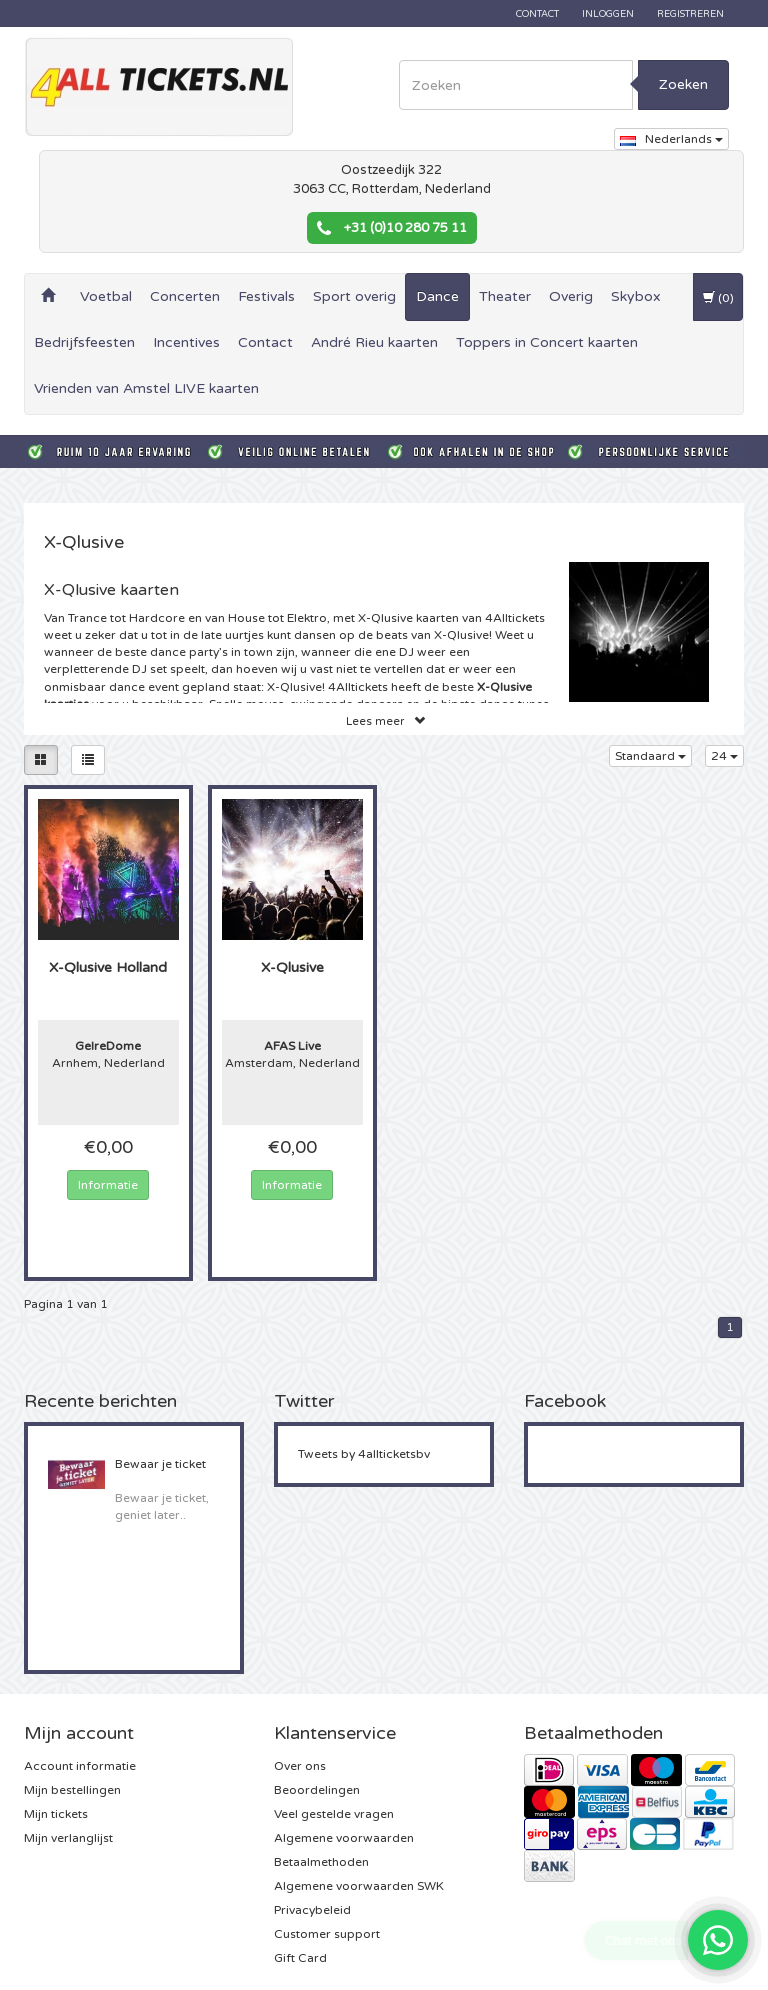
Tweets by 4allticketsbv (364, 1454)
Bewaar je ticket (160, 1464)
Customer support (327, 1934)
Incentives (186, 342)
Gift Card (300, 1958)
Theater (505, 296)
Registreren (690, 14)
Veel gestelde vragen (334, 1814)
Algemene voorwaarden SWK (359, 1886)
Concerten (185, 296)
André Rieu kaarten (374, 342)
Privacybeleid (312, 1910)
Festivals (266, 296)
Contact (537, 14)
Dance (437, 296)
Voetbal (106, 296)
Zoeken (683, 84)
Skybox (636, 296)
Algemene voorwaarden (344, 1838)
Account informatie (80, 1766)
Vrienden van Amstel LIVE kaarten (146, 388)
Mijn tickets (56, 1814)
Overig (571, 296)
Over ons (300, 1766)
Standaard (650, 756)
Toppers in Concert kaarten (547, 342)
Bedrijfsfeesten (84, 342)
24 (724, 756)
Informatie (108, 1185)
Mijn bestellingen (72, 1790)
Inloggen (608, 14)
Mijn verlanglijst (68, 1838)
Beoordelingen (317, 1790)
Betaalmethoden (321, 1862)
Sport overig (354, 296)
